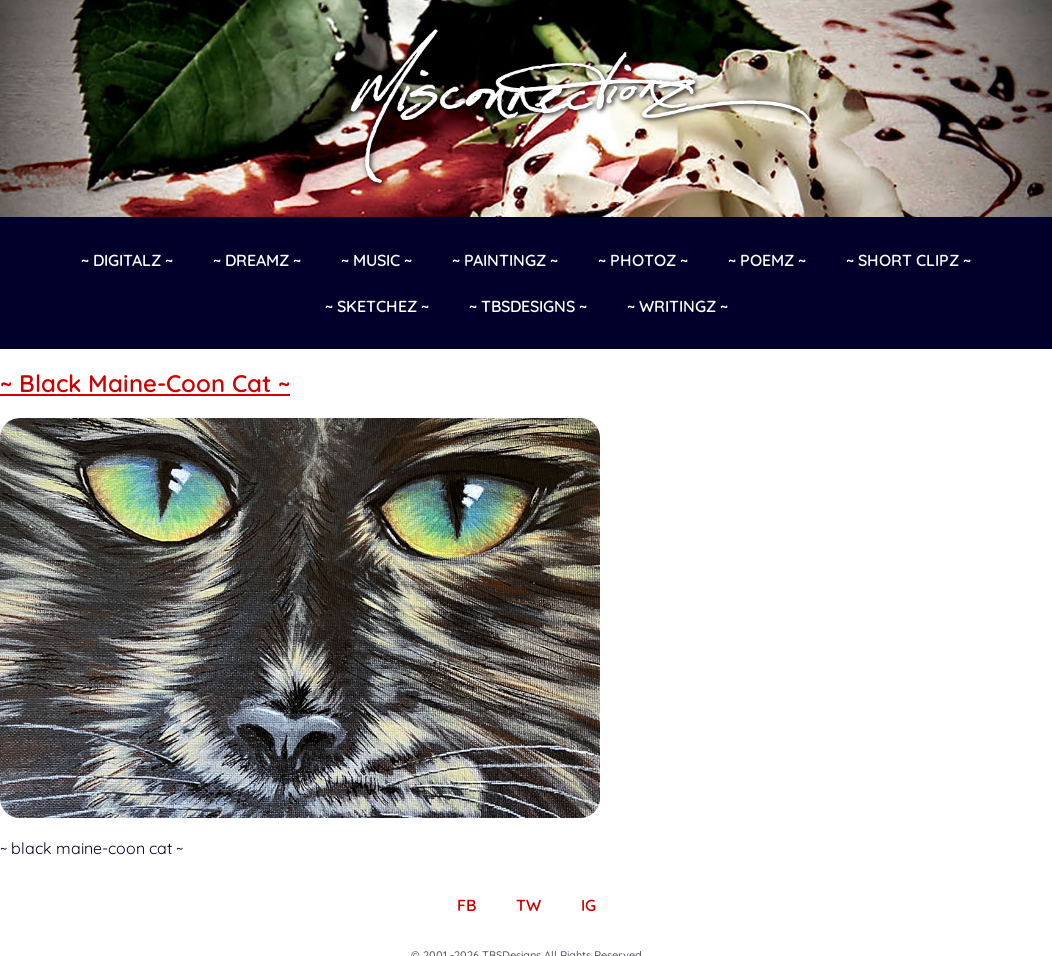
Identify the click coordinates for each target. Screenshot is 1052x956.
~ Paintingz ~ (505, 260)
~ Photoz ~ (643, 260)
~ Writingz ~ (677, 306)
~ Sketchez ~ (377, 306)
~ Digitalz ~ (127, 260)
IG (588, 905)
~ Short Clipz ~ (908, 260)
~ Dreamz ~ (257, 260)
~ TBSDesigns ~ (528, 306)
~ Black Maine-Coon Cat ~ (145, 383)
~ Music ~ (376, 260)
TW (528, 905)
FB (466, 905)
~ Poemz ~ (767, 260)
